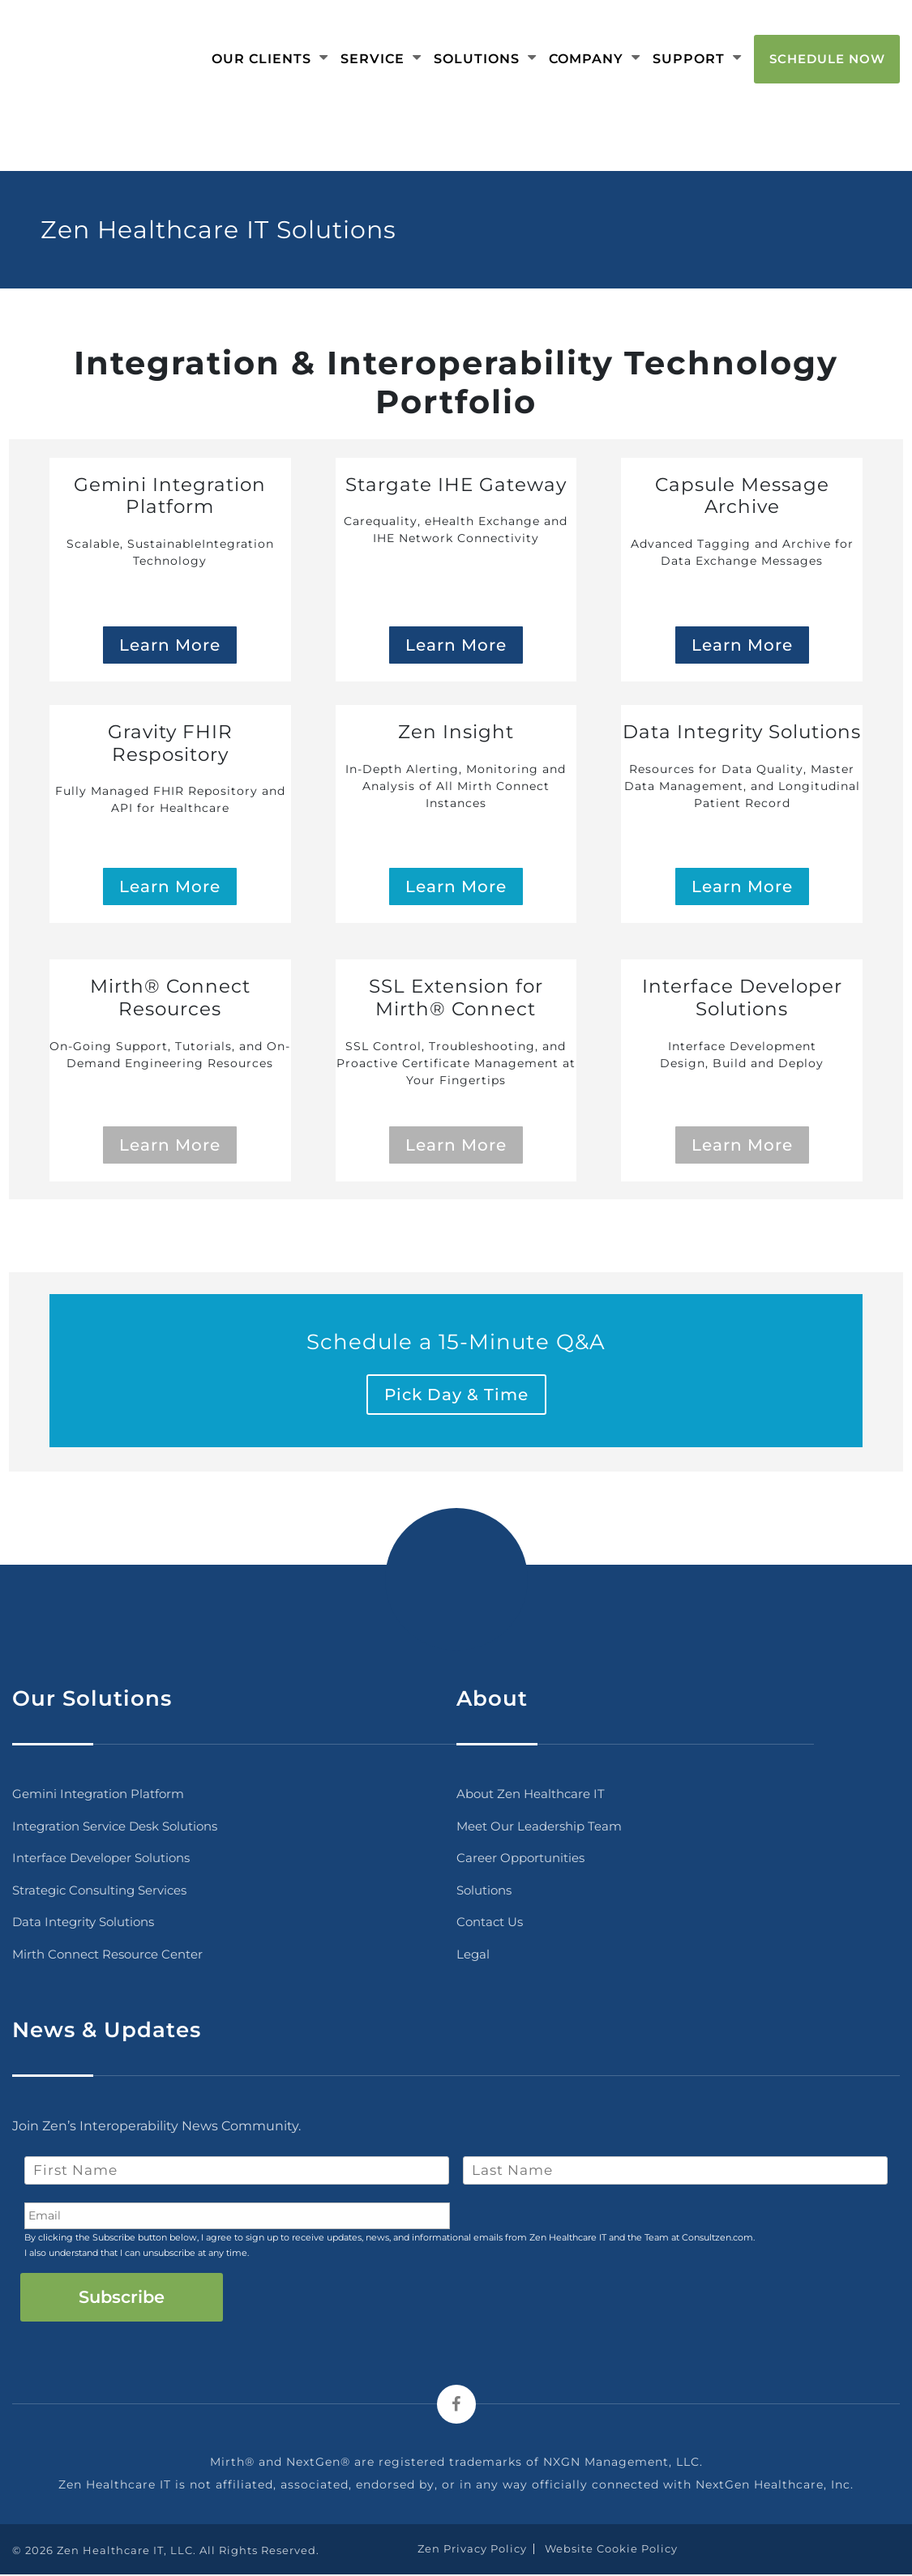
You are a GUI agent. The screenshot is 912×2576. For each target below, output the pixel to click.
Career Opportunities (520, 1859)
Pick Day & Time (456, 1396)
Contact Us (489, 1923)
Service (381, 57)
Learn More (170, 646)
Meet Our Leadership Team (539, 1827)
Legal (473, 1955)
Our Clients (270, 57)
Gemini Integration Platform (98, 1795)
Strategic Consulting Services (99, 1891)
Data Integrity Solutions (83, 1923)
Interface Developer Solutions (101, 1859)
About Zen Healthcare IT (530, 1795)
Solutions (485, 57)
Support (697, 57)
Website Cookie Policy (611, 2549)
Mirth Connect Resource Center (107, 1955)
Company (594, 57)
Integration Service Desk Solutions (114, 1827)
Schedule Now (827, 58)
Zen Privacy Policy (472, 2549)
